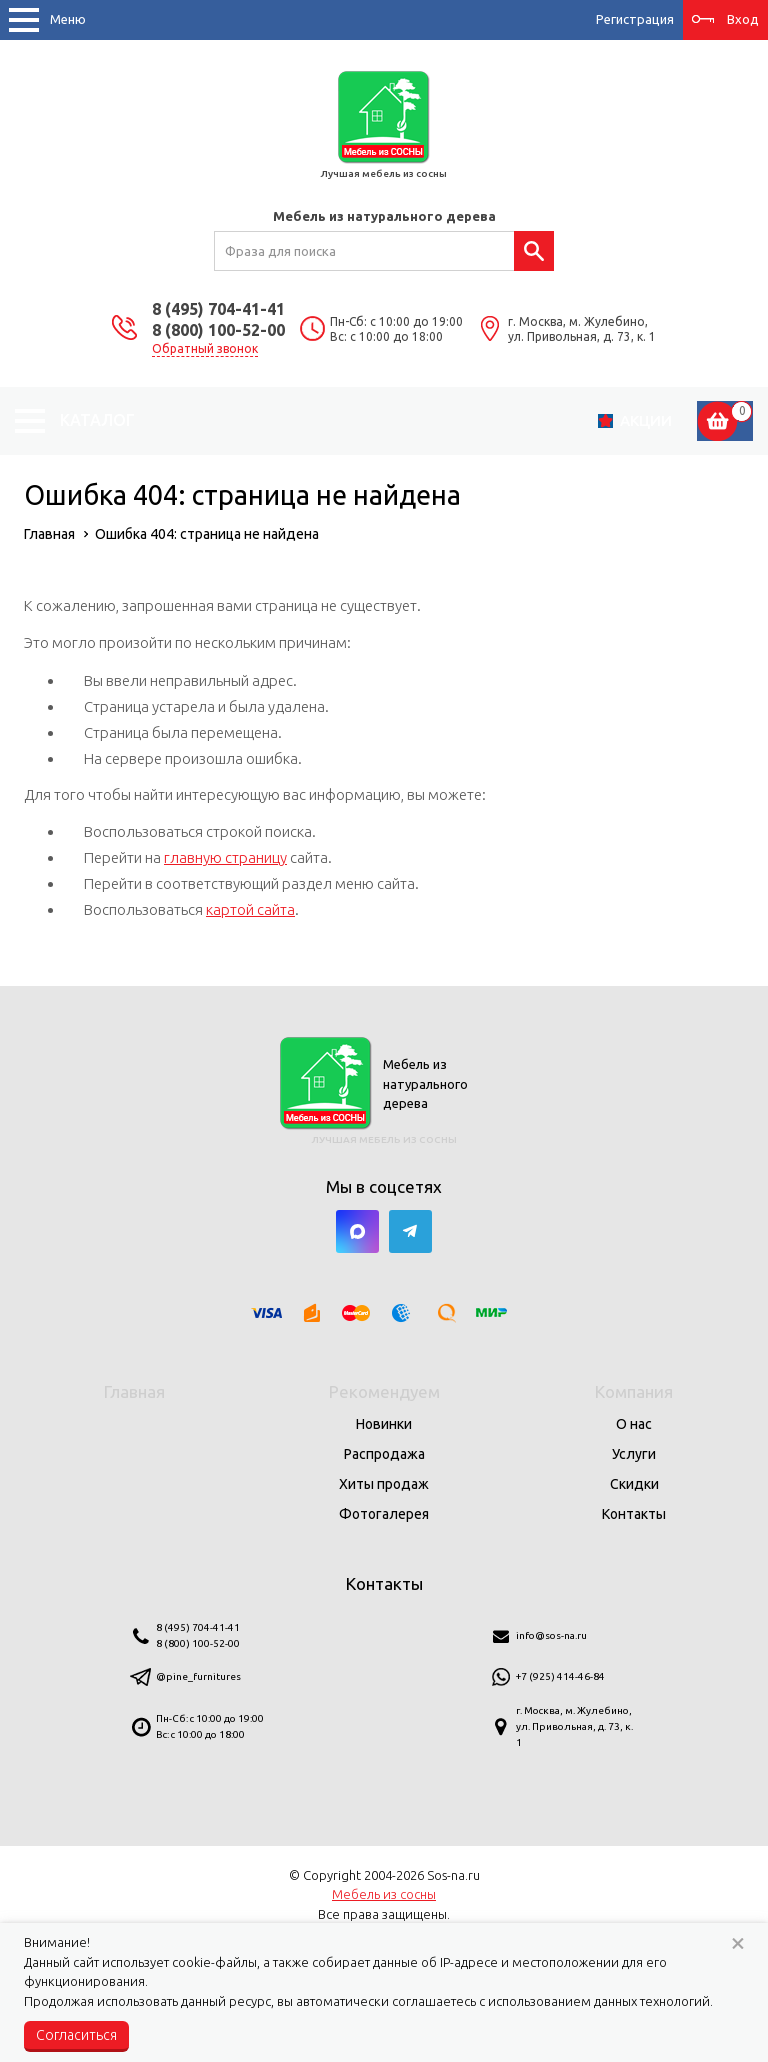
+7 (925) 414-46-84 (560, 1676)
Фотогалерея (384, 1514)
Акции (646, 420)
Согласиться (76, 2035)
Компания (634, 1391)
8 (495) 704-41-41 (218, 309)
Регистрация (635, 19)
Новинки (384, 1424)
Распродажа (384, 1454)
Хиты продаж (384, 1484)
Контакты (634, 1514)
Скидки (634, 1484)
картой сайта (250, 909)
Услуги (634, 1454)
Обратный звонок (205, 348)
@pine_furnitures (198, 1676)
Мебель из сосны (384, 1894)
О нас (634, 1424)
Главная (134, 1391)
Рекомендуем (384, 1391)
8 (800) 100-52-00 (218, 330)
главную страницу (225, 857)
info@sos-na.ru (551, 1635)
